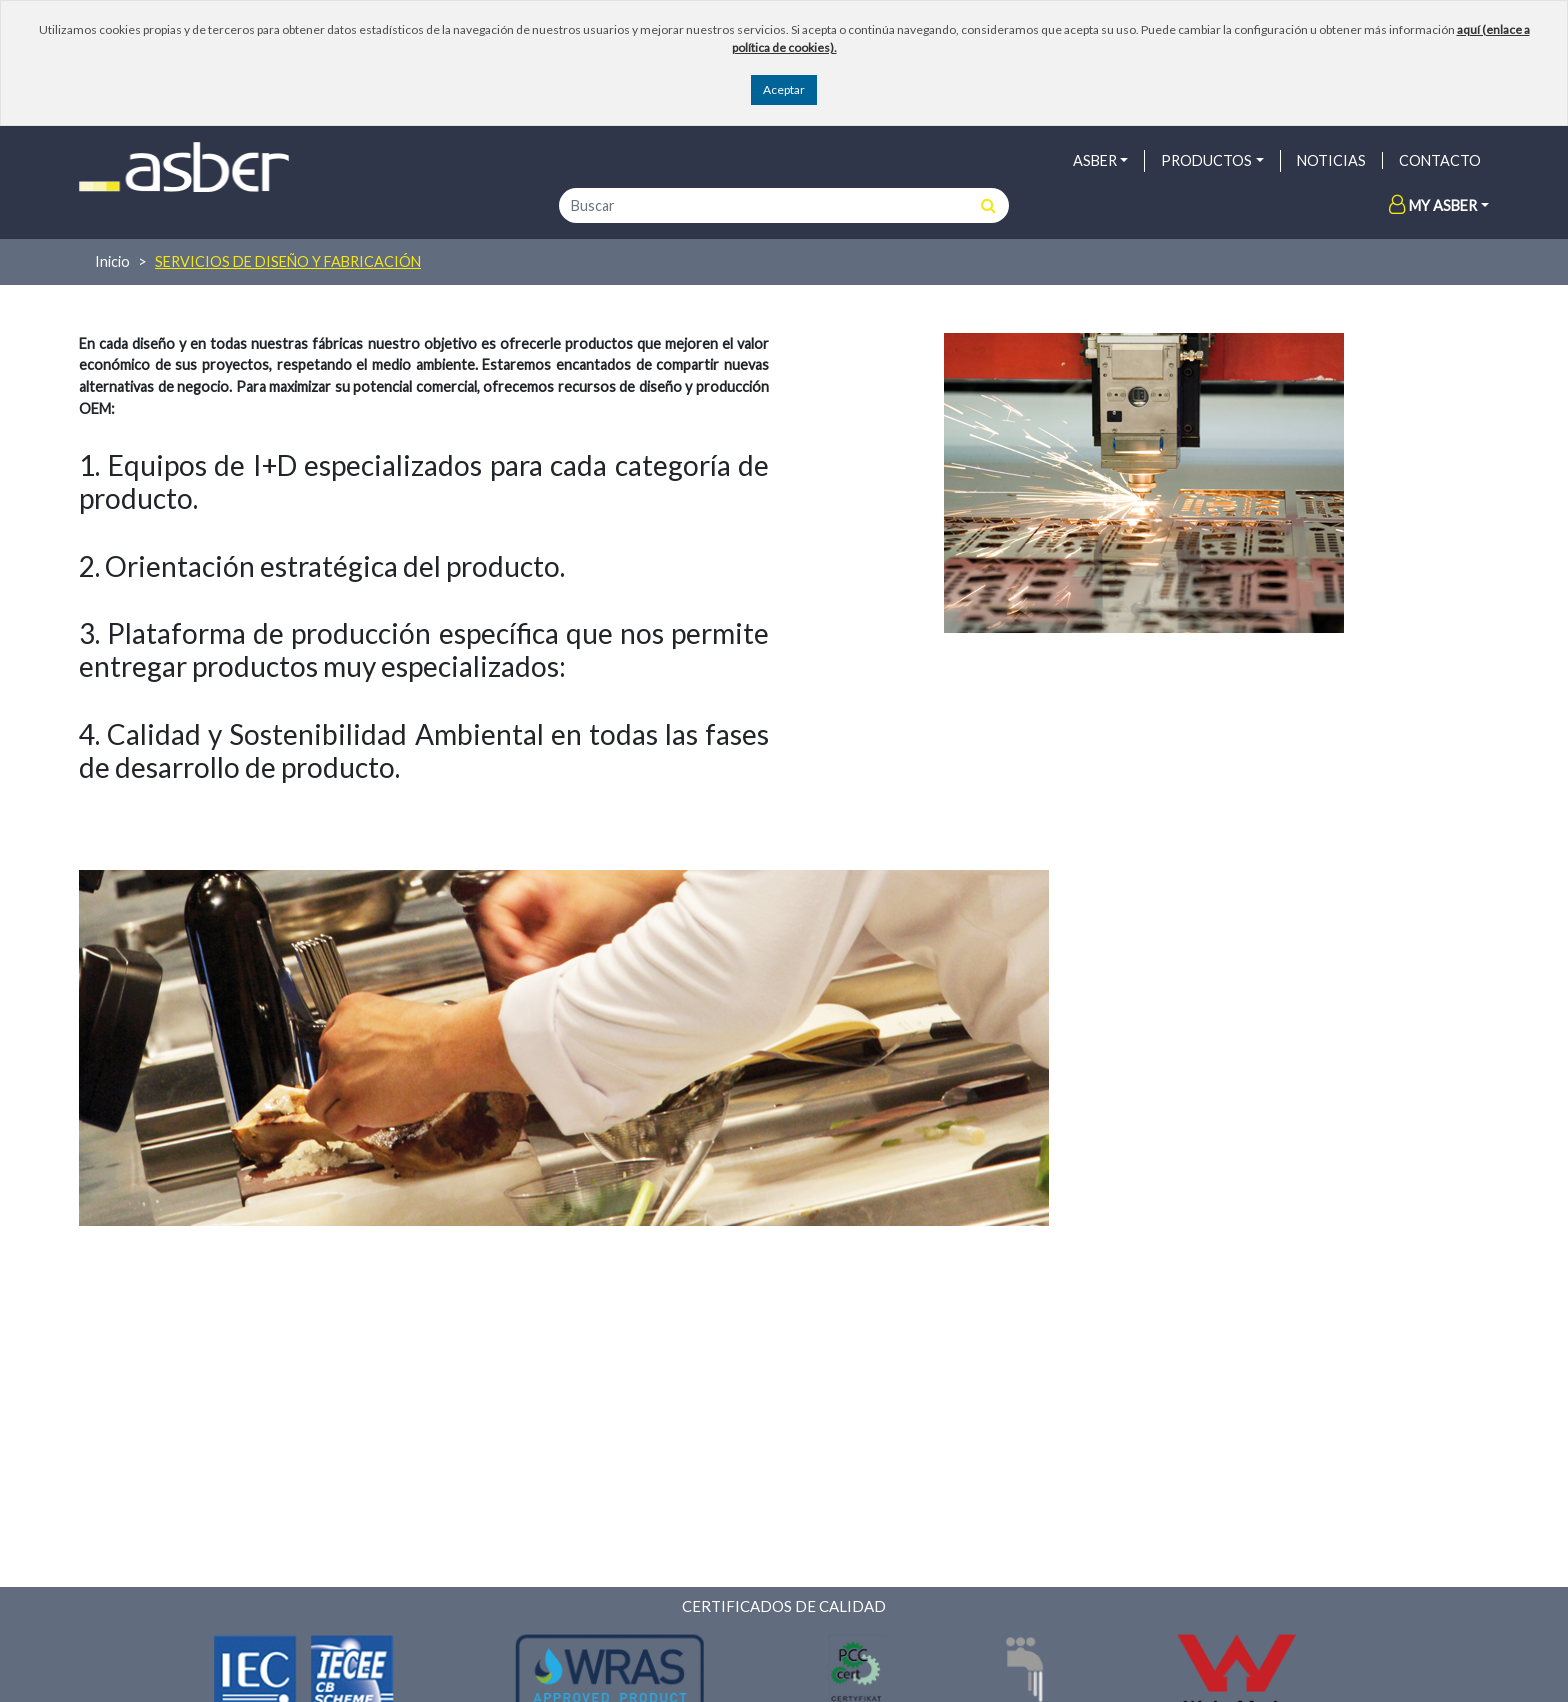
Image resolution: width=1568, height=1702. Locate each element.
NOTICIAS (1331, 160)
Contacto (1440, 160)
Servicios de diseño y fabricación (288, 261)
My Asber (1433, 205)
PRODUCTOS (1206, 160)
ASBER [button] (1095, 160)
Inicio (112, 261)
